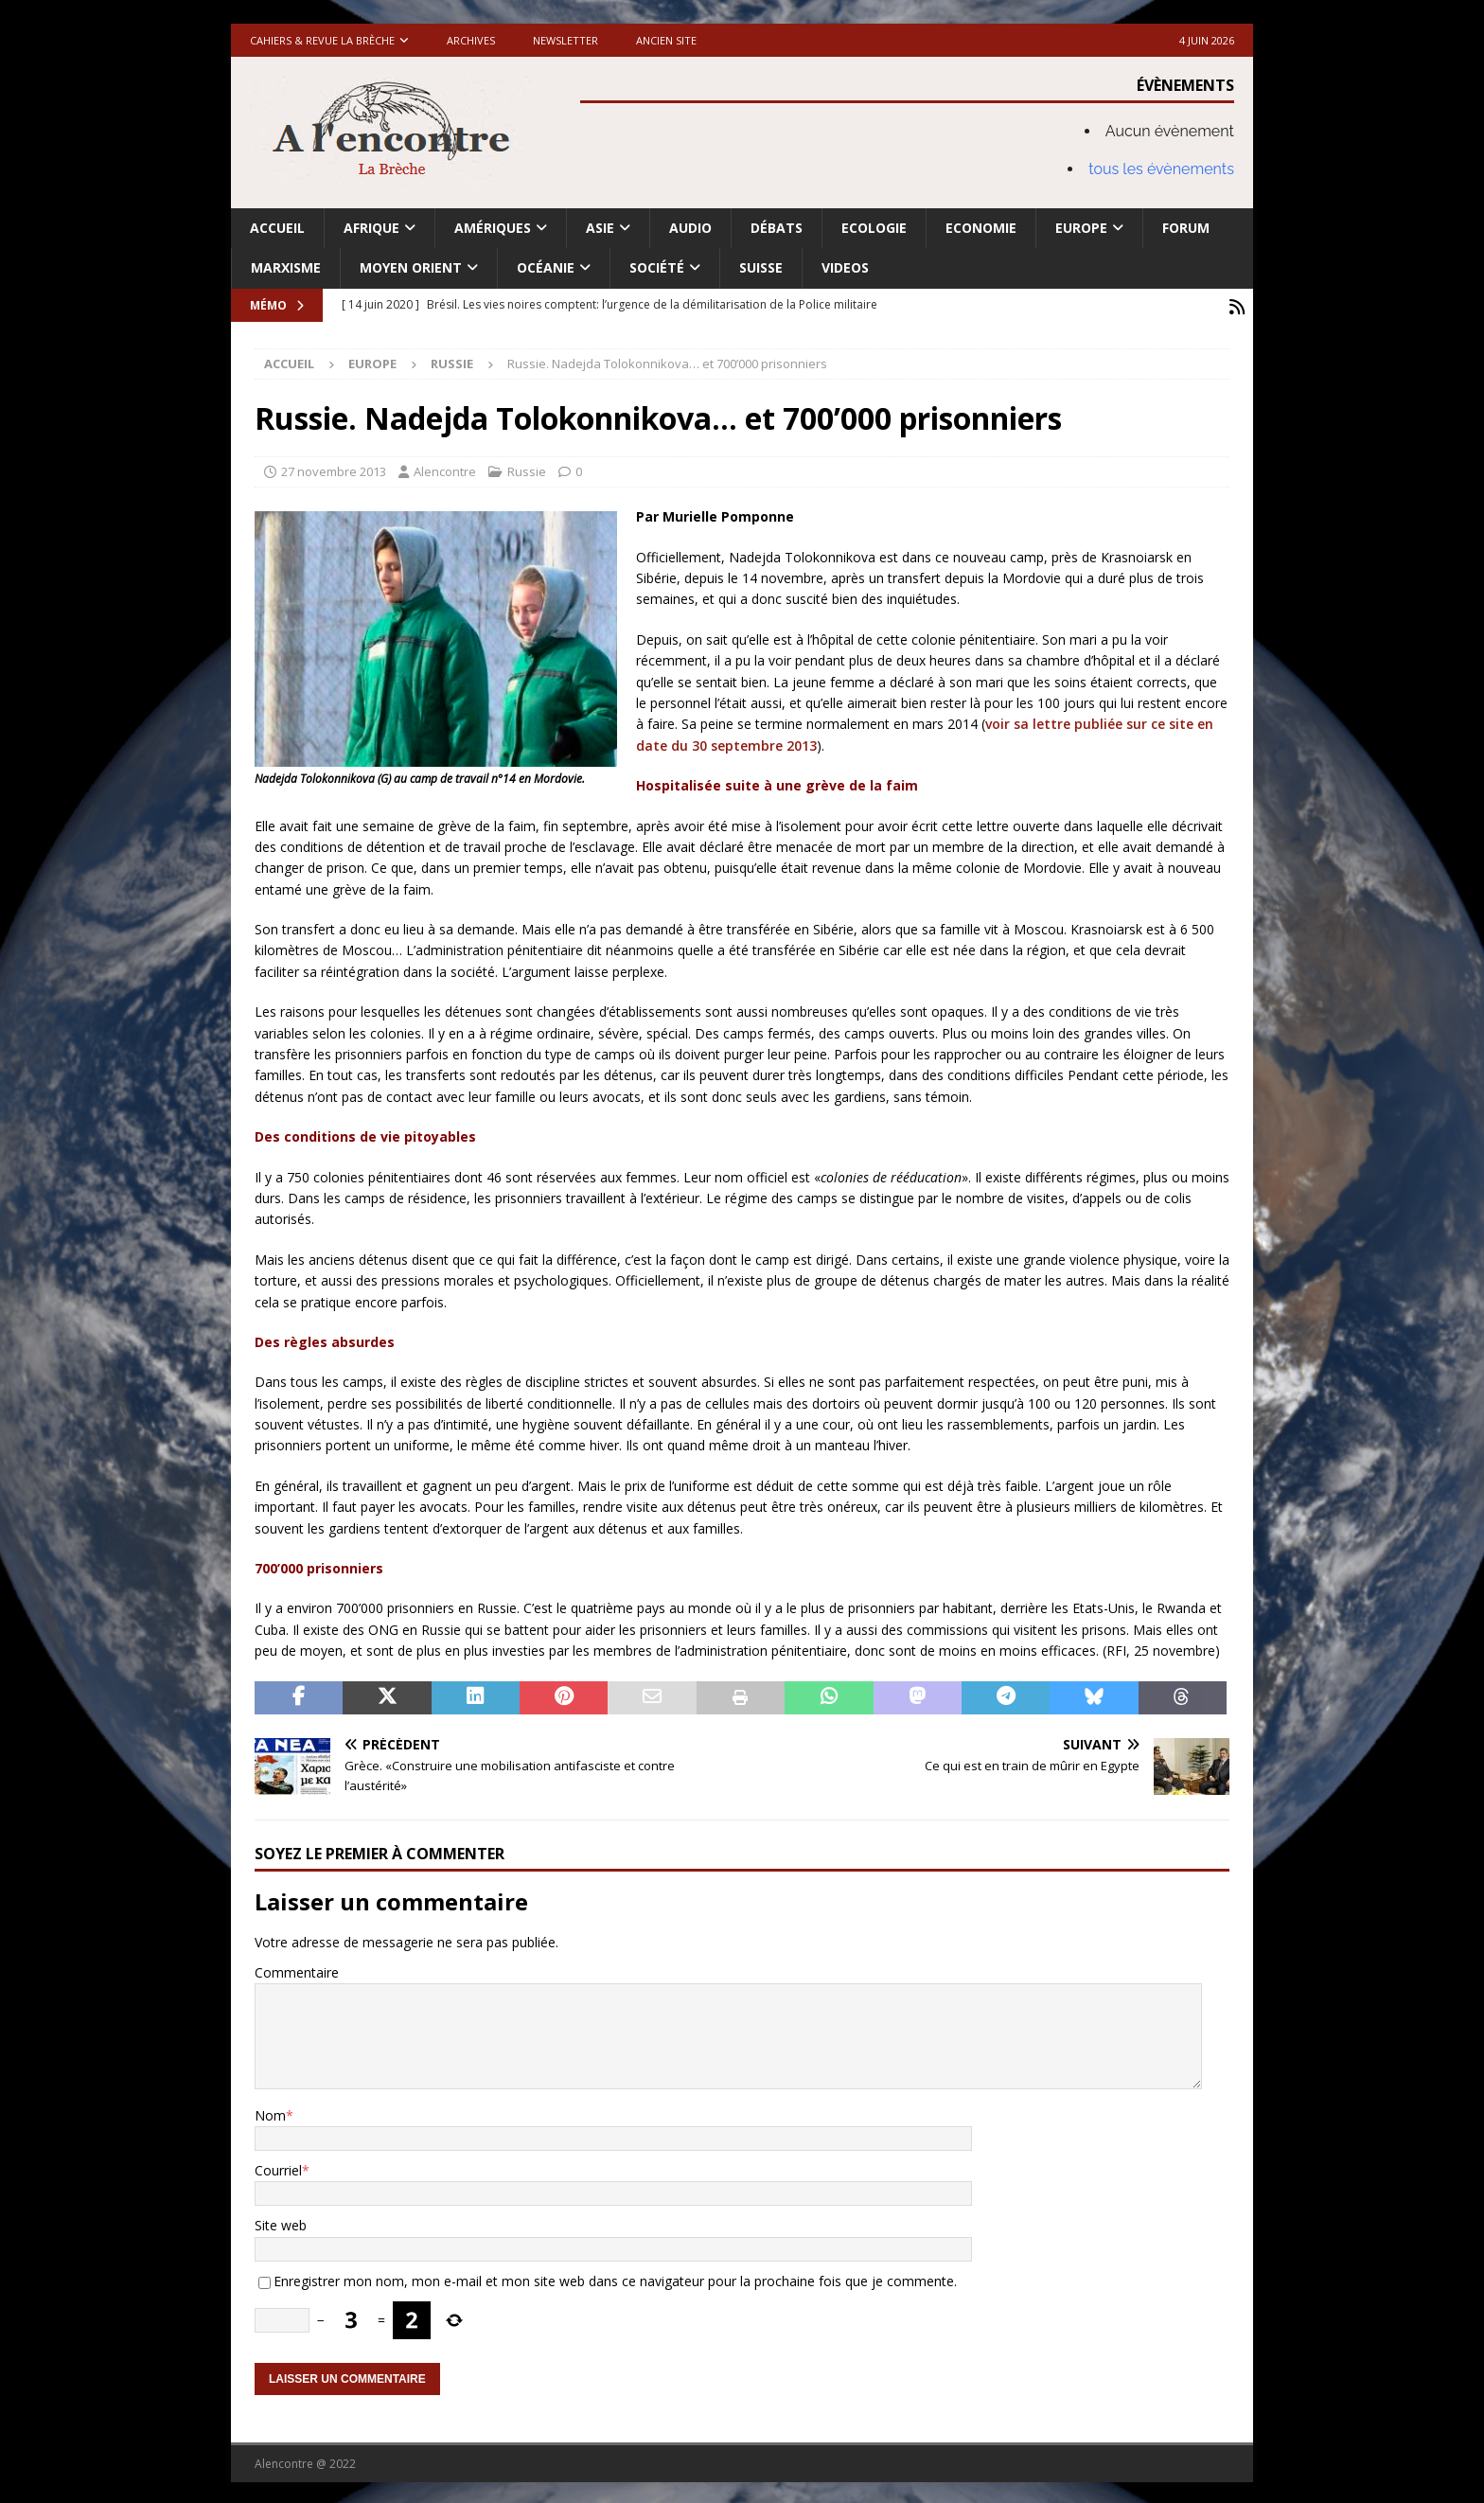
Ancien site (666, 40)
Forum (1186, 228)
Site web (281, 2222)
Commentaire (297, 1970)
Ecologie (874, 228)
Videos (845, 267)
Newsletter (565, 40)
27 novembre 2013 (333, 468)
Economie (980, 228)
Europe (1081, 228)
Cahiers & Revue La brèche (322, 40)
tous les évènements (1161, 169)
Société (656, 267)
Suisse (761, 267)
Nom (270, 2112)
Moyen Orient (411, 267)
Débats (777, 228)
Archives (471, 40)
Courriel (278, 2167)
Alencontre (445, 468)
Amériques (492, 228)
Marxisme (286, 267)
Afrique (371, 228)
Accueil (277, 228)
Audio (690, 228)
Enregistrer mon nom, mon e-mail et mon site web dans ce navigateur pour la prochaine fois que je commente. (615, 2278)
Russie (526, 468)
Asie (600, 228)
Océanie (545, 267)
